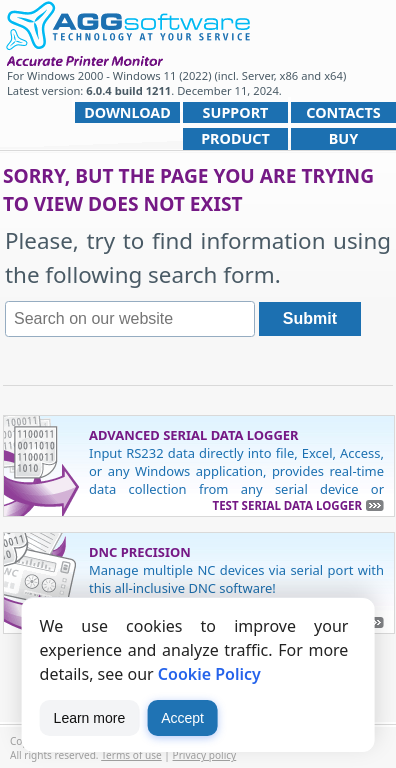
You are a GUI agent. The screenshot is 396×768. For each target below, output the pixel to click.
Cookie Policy (209, 674)
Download (127, 112)
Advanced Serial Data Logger (194, 435)
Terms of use (131, 755)
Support (236, 112)
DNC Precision (140, 552)
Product (235, 138)
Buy (343, 138)
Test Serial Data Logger (287, 505)
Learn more (90, 718)
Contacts (343, 112)
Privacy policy (205, 755)
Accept (182, 718)
